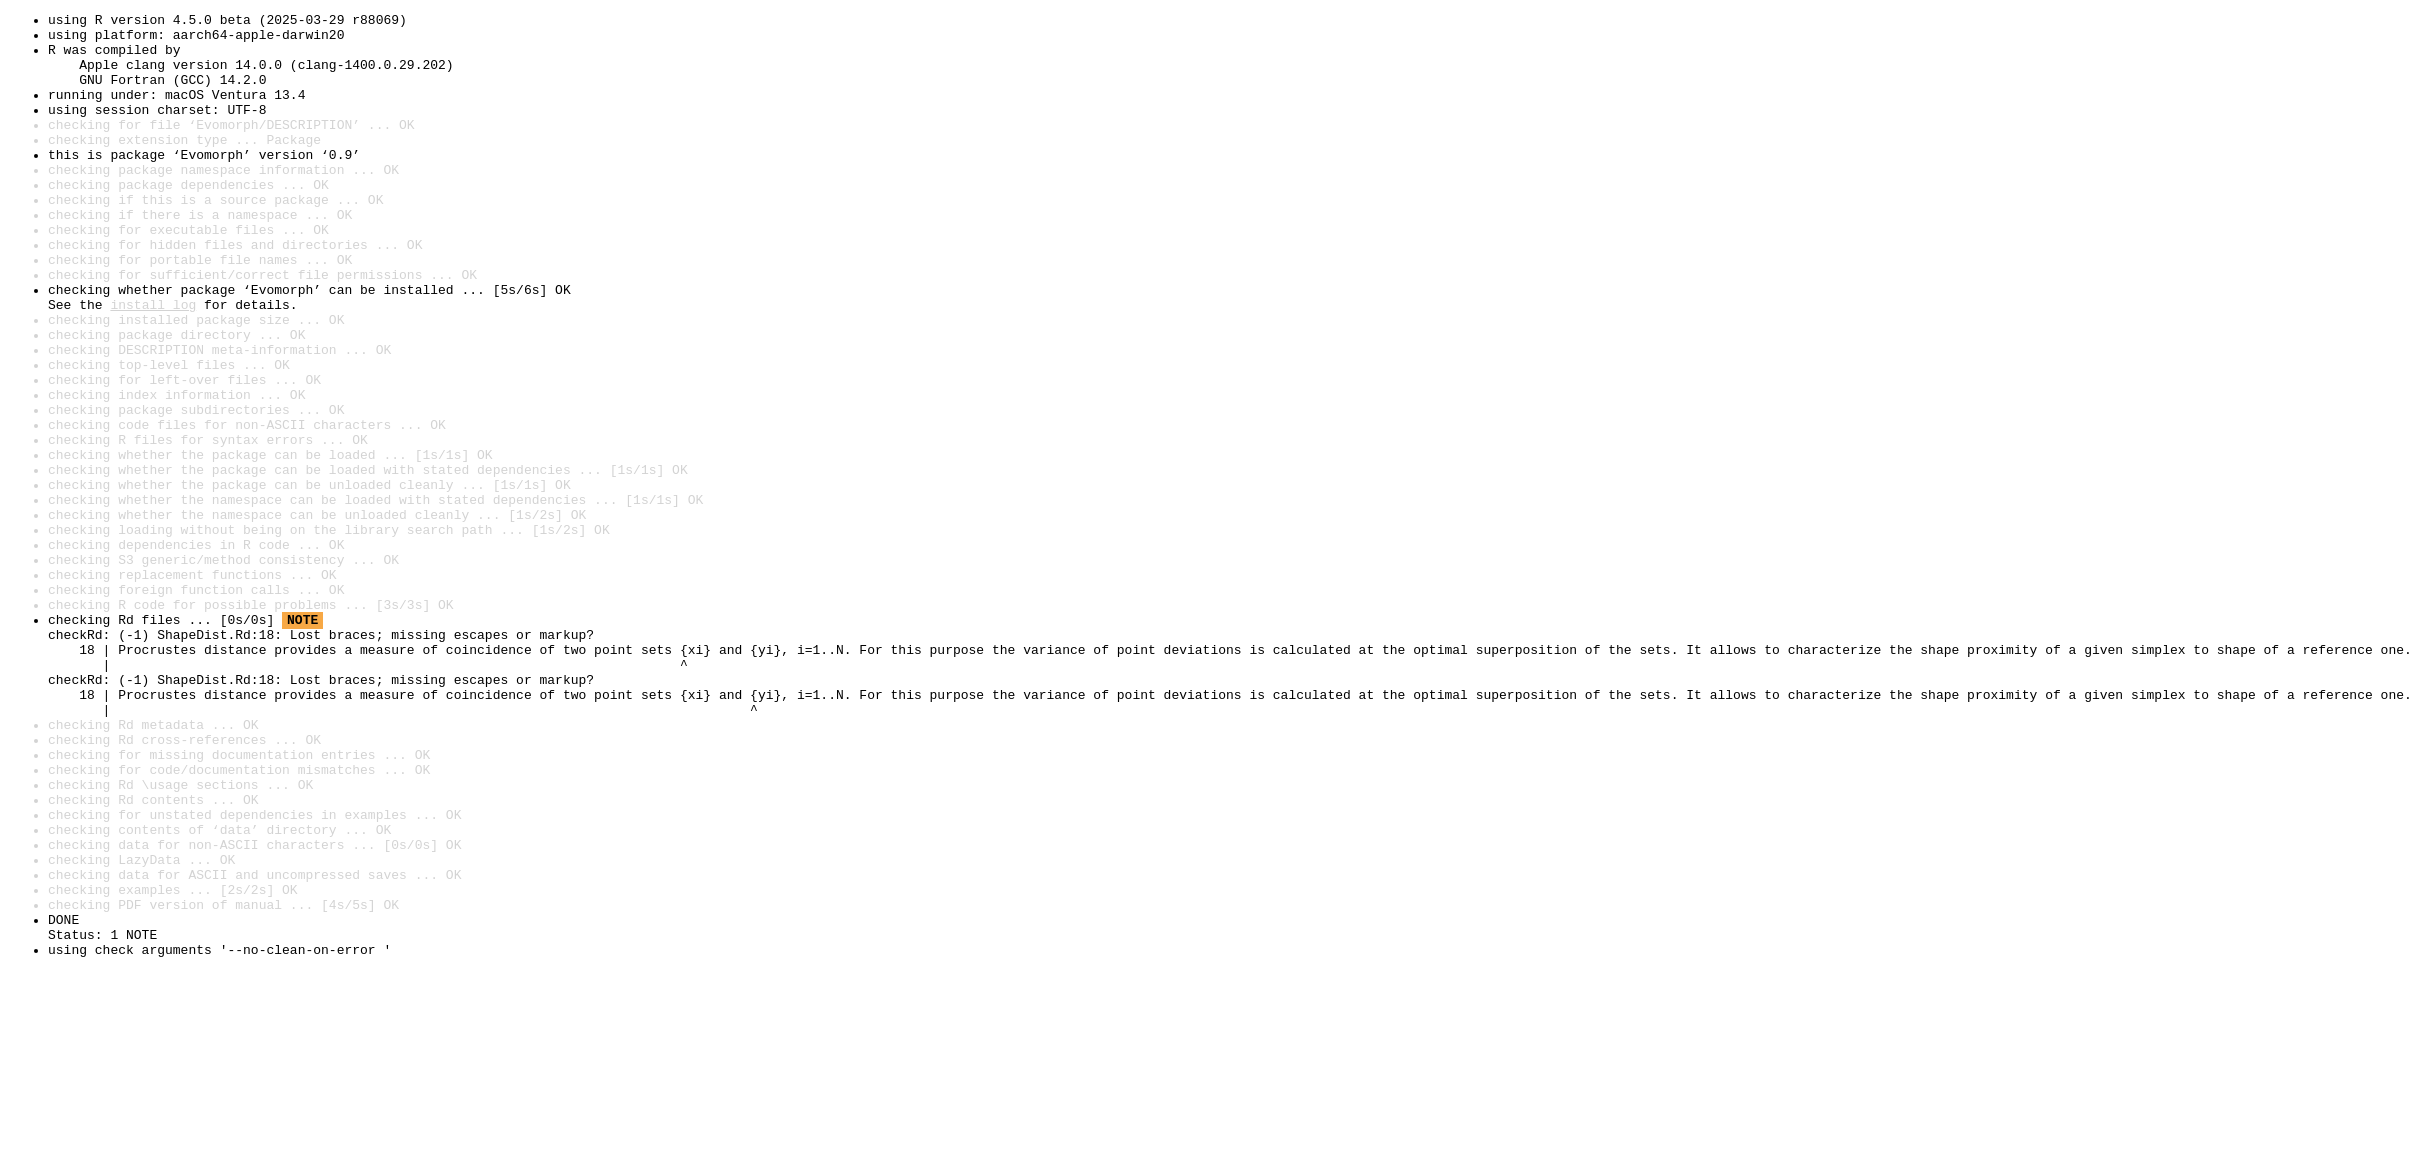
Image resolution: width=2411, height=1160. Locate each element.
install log (153, 364)
